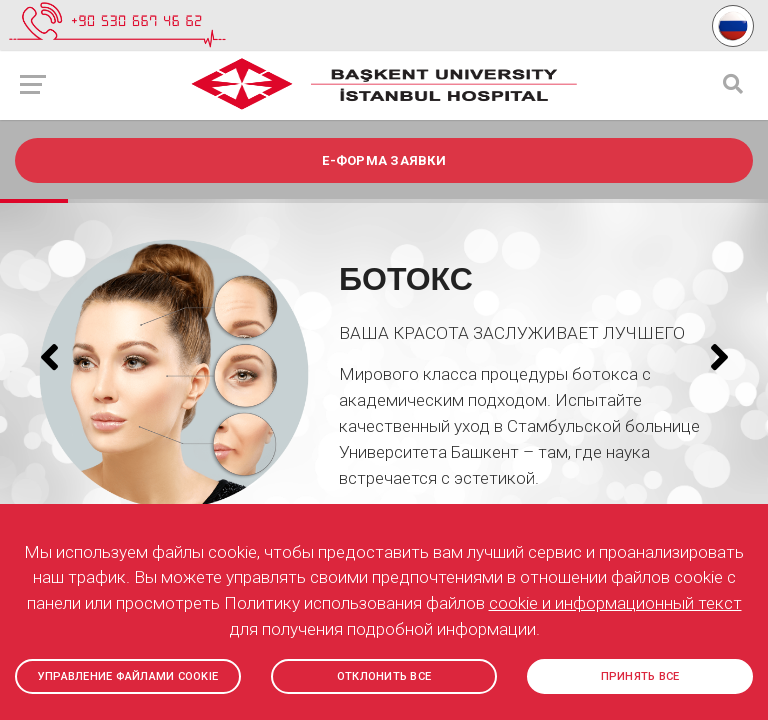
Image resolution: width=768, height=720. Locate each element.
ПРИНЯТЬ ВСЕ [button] (640, 676)
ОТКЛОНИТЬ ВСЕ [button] (384, 676)
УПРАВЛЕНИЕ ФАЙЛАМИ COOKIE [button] (128, 676)
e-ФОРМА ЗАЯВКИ (384, 160)
